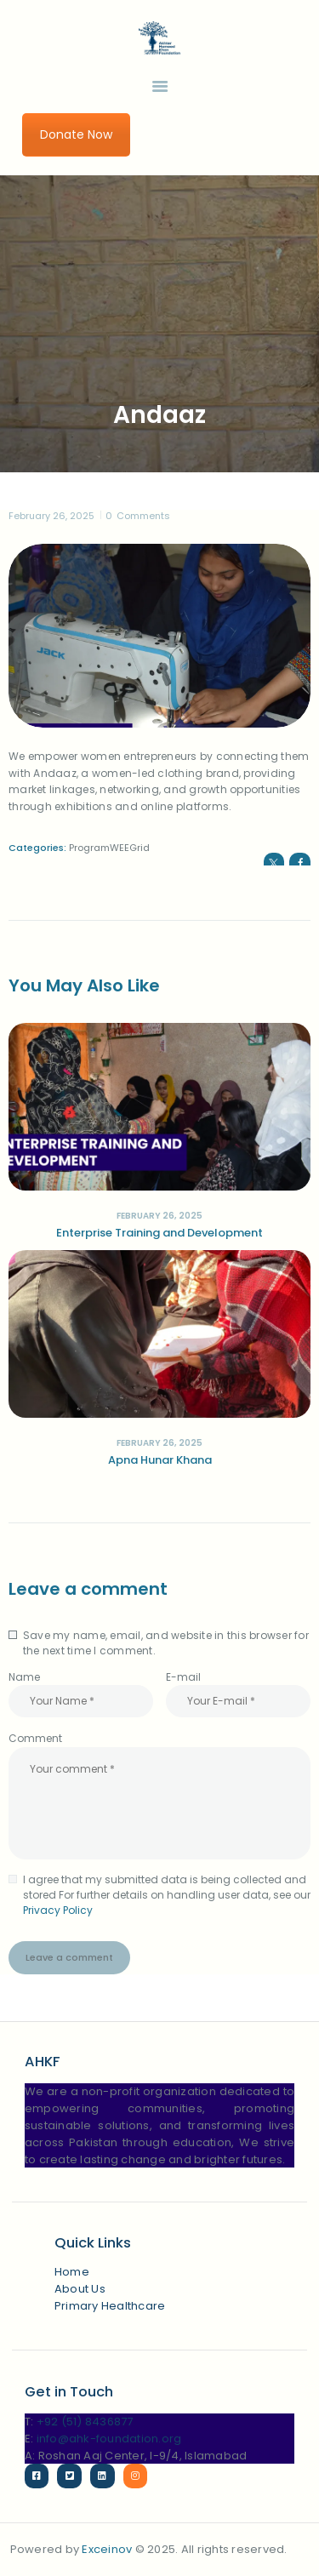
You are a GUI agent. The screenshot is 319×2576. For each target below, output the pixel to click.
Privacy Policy (58, 1910)
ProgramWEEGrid (109, 847)
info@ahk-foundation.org (109, 2438)
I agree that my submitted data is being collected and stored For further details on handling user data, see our (166, 1894)
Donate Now (76, 134)
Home (71, 2272)
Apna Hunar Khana (160, 1460)
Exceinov (107, 2549)
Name (24, 1677)
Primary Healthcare (110, 2306)
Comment (35, 1738)
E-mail (183, 1677)
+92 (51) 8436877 (85, 2421)
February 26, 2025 (51, 516)
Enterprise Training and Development (159, 1232)
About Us (79, 2289)
